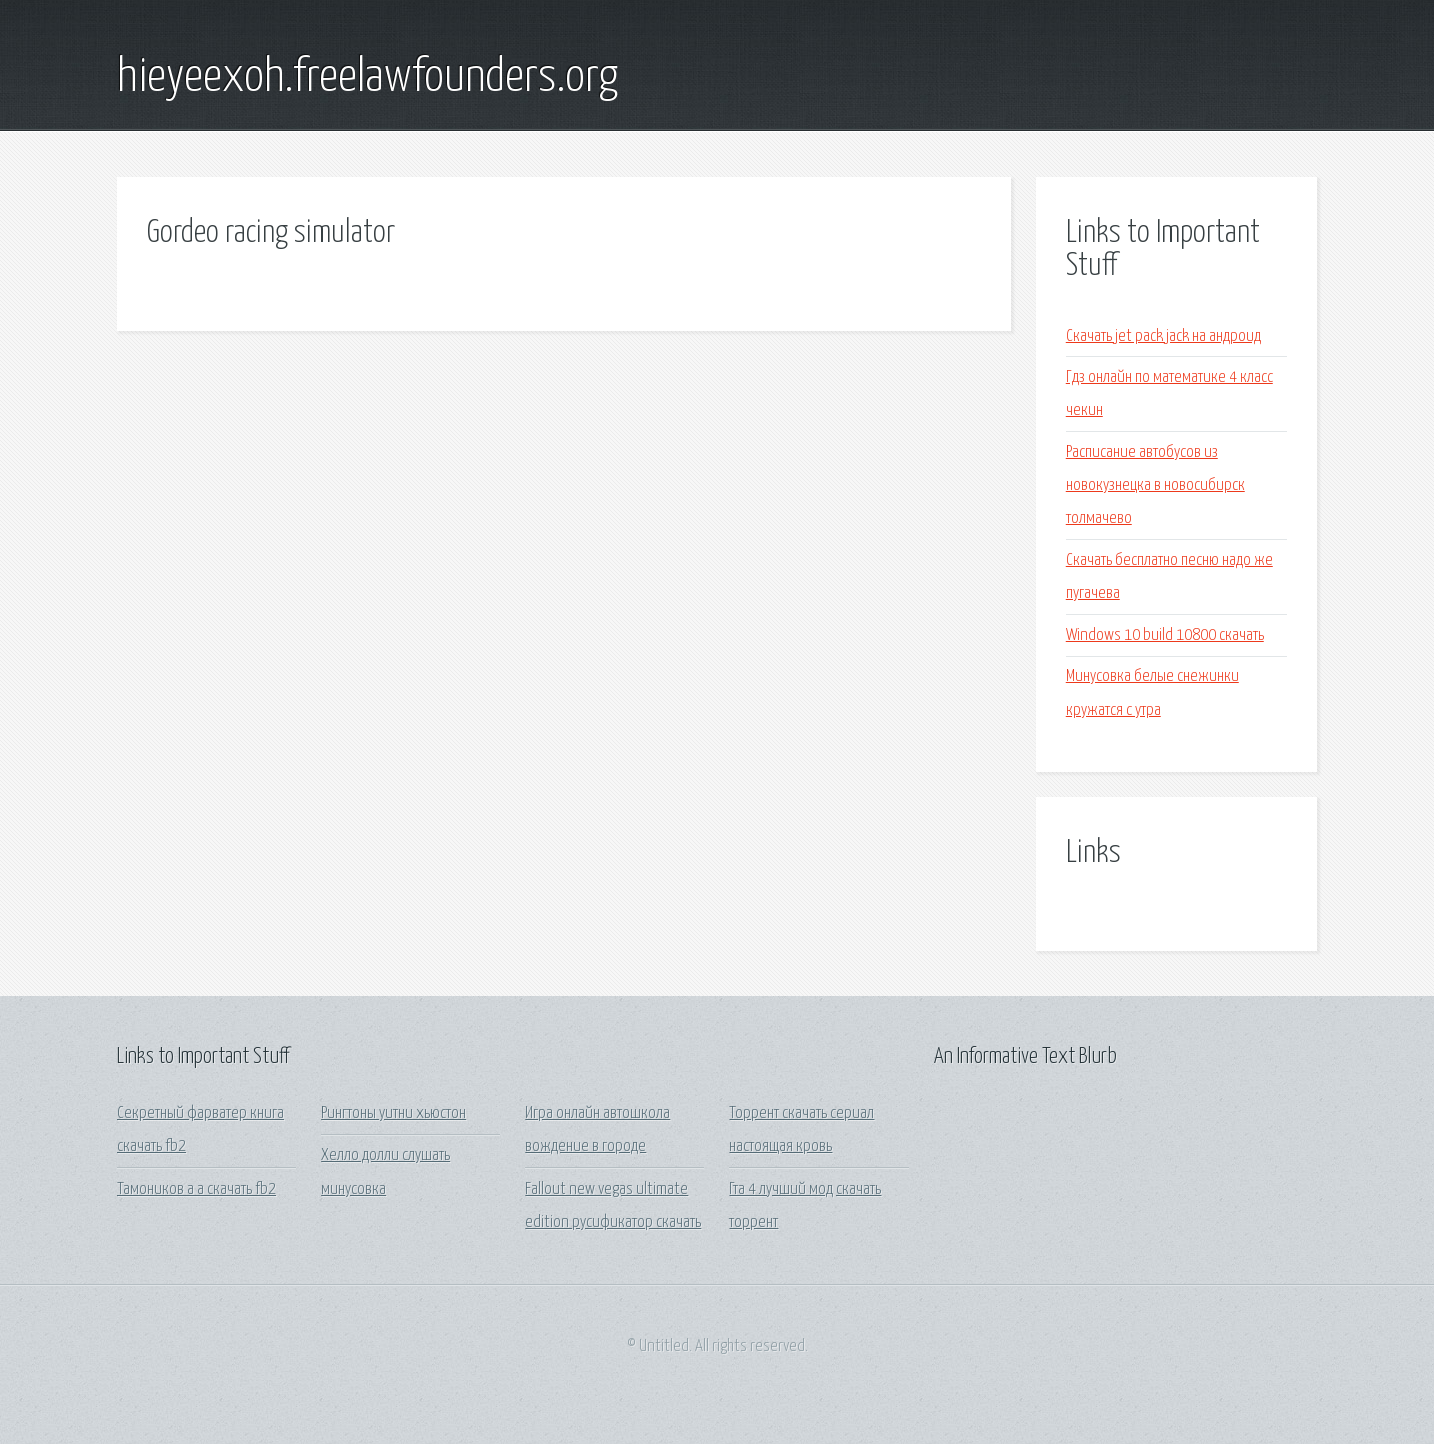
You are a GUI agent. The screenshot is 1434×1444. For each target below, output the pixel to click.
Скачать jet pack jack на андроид (1163, 336)
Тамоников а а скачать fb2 (196, 1189)
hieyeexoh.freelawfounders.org (367, 78)
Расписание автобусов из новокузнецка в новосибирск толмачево (1155, 486)
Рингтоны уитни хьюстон (393, 1113)
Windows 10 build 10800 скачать (1165, 635)
